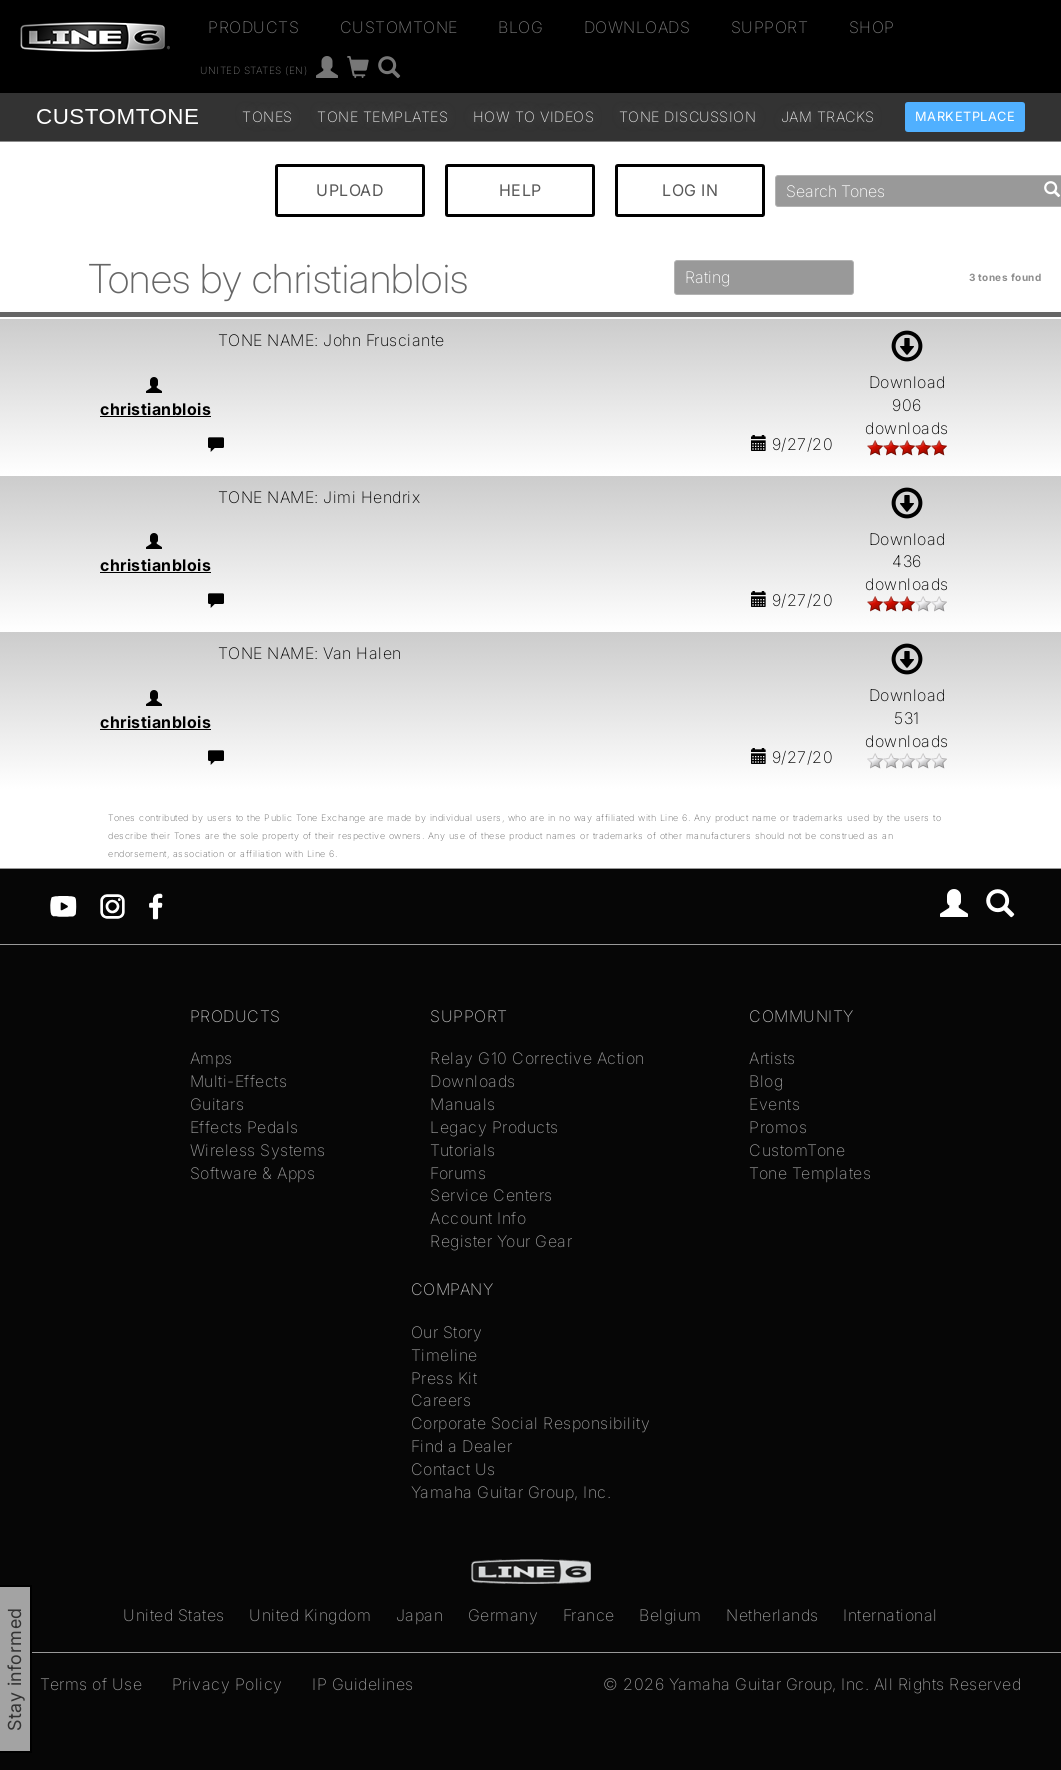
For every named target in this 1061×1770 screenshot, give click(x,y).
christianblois (155, 409)
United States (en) (253, 70)
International (890, 1615)
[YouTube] (63, 904)
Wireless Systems (258, 1150)
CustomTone (399, 27)
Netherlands (772, 1615)
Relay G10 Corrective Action (537, 1058)
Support (770, 27)
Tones (267, 116)
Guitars (217, 1104)
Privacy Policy (227, 1684)
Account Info (478, 1218)
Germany (503, 1615)
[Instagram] (112, 904)
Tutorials (463, 1150)
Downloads (637, 27)
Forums (458, 1173)
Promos (778, 1127)
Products (253, 27)
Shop (872, 27)
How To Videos (534, 116)
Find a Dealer (462, 1446)
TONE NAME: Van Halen (310, 653)
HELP (520, 190)
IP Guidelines (363, 1684)
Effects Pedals (244, 1127)
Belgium (670, 1615)
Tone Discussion (688, 116)
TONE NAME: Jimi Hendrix (319, 497)
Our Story (447, 1332)
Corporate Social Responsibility (531, 1423)
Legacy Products (494, 1127)
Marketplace (965, 116)
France (589, 1615)
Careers (441, 1400)
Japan (420, 1615)
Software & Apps (253, 1173)
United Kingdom (310, 1615)
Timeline (444, 1355)
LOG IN (690, 190)
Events (774, 1104)
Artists (772, 1058)
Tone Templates (382, 116)
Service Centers (491, 1195)
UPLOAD (350, 190)
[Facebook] (155, 904)
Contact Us (453, 1469)
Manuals (463, 1104)
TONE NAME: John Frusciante (331, 340)
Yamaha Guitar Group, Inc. (511, 1492)
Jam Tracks (828, 116)
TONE (117, 116)
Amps (211, 1058)
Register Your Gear (501, 1241)
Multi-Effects (239, 1081)
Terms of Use (91, 1684)
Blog (520, 27)
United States (174, 1615)
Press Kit (444, 1378)
